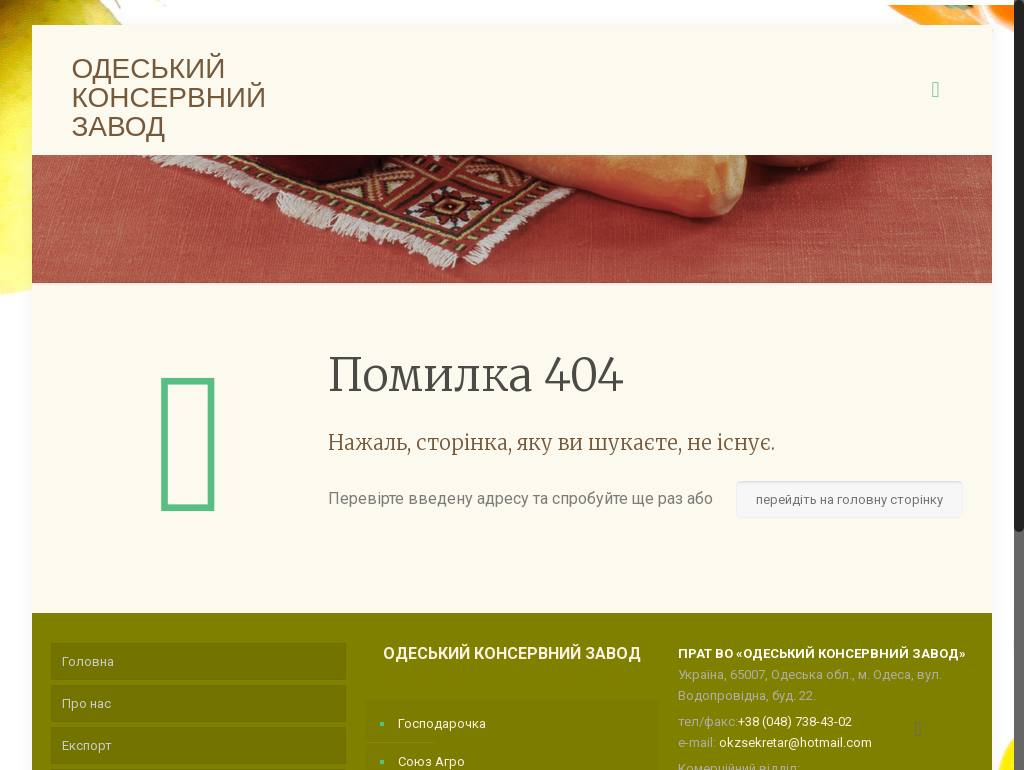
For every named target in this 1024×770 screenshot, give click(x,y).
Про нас (86, 703)
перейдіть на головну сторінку (849, 499)
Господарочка (442, 723)
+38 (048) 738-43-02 (795, 721)
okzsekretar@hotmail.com (795, 742)
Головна (88, 661)
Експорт (87, 745)
